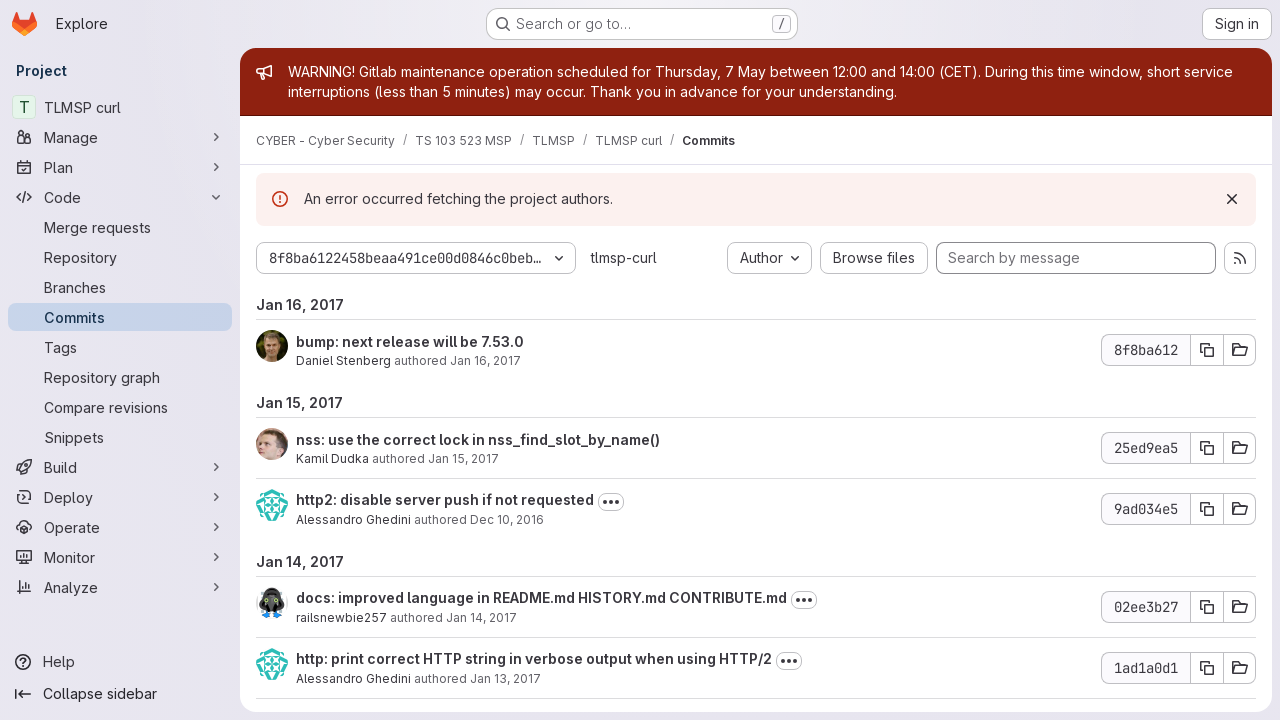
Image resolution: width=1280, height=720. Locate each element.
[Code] (120, 197)
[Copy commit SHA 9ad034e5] (1207, 509)
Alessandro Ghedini (353, 519)
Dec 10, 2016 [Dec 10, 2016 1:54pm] (507, 519)
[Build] (120, 467)
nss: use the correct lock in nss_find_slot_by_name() (478, 439)
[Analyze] (120, 587)
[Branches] (120, 287)
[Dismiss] (1232, 199)
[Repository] (120, 257)
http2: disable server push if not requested (445, 499)
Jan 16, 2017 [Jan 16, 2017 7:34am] (485, 360)
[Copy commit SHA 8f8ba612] (1207, 350)
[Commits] (120, 317)
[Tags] (120, 347)
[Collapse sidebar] (120, 694)
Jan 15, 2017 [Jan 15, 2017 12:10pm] (463, 458)
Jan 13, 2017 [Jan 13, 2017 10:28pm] (505, 678)
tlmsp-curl (624, 257)
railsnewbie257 (341, 617)
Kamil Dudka (332, 458)
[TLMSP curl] (120, 107)
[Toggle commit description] (611, 502)
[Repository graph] (120, 377)
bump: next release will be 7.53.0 (410, 341)
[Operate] (120, 527)
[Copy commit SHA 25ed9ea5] (1207, 448)
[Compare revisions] (120, 407)
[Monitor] (120, 557)
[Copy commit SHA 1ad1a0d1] (1207, 668)
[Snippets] (120, 437)
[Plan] (120, 167)
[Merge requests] (120, 227)
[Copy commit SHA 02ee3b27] (1207, 607)
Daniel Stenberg (343, 360)
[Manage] (120, 137)
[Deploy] (120, 497)
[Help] (120, 662)
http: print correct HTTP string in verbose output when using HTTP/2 (534, 658)
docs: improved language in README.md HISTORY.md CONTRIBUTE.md (541, 597)
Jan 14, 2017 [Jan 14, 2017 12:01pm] (481, 617)
